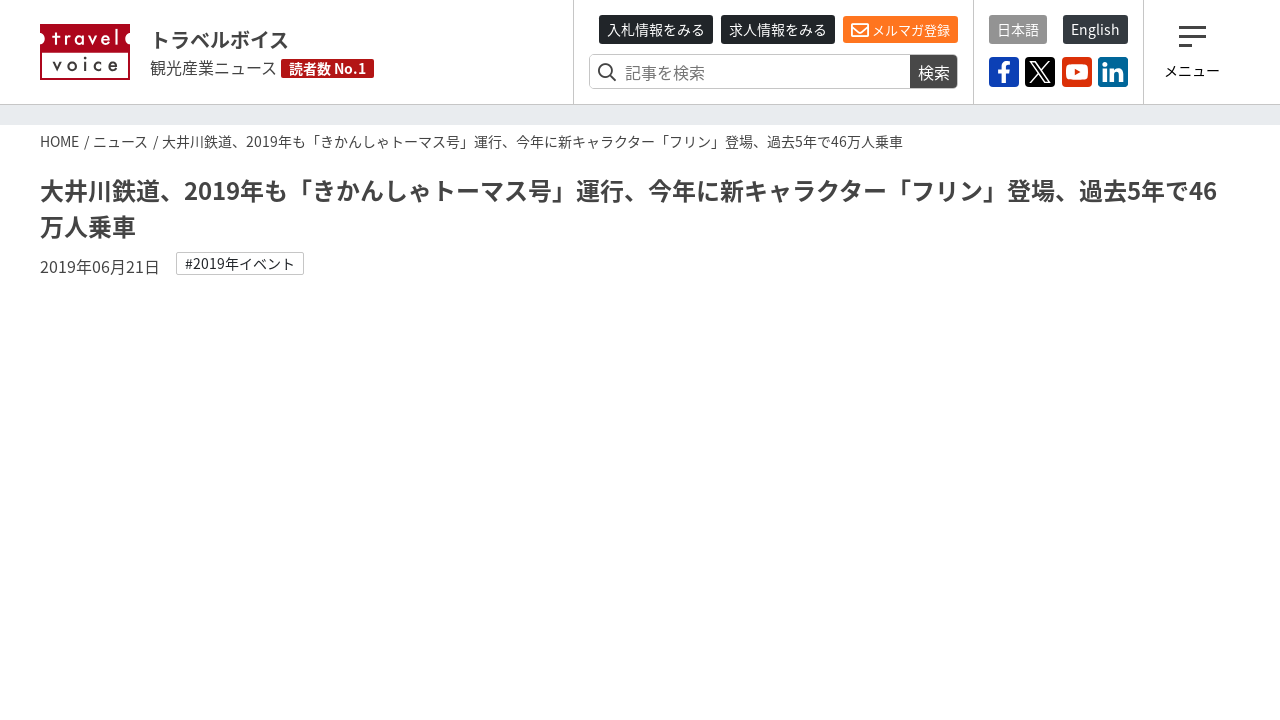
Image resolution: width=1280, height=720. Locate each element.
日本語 (1018, 29)
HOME (59, 141)
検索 (934, 72)
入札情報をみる (656, 29)
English (1095, 29)
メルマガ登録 (900, 30)
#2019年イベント (240, 263)
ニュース (120, 141)
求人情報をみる (778, 29)
